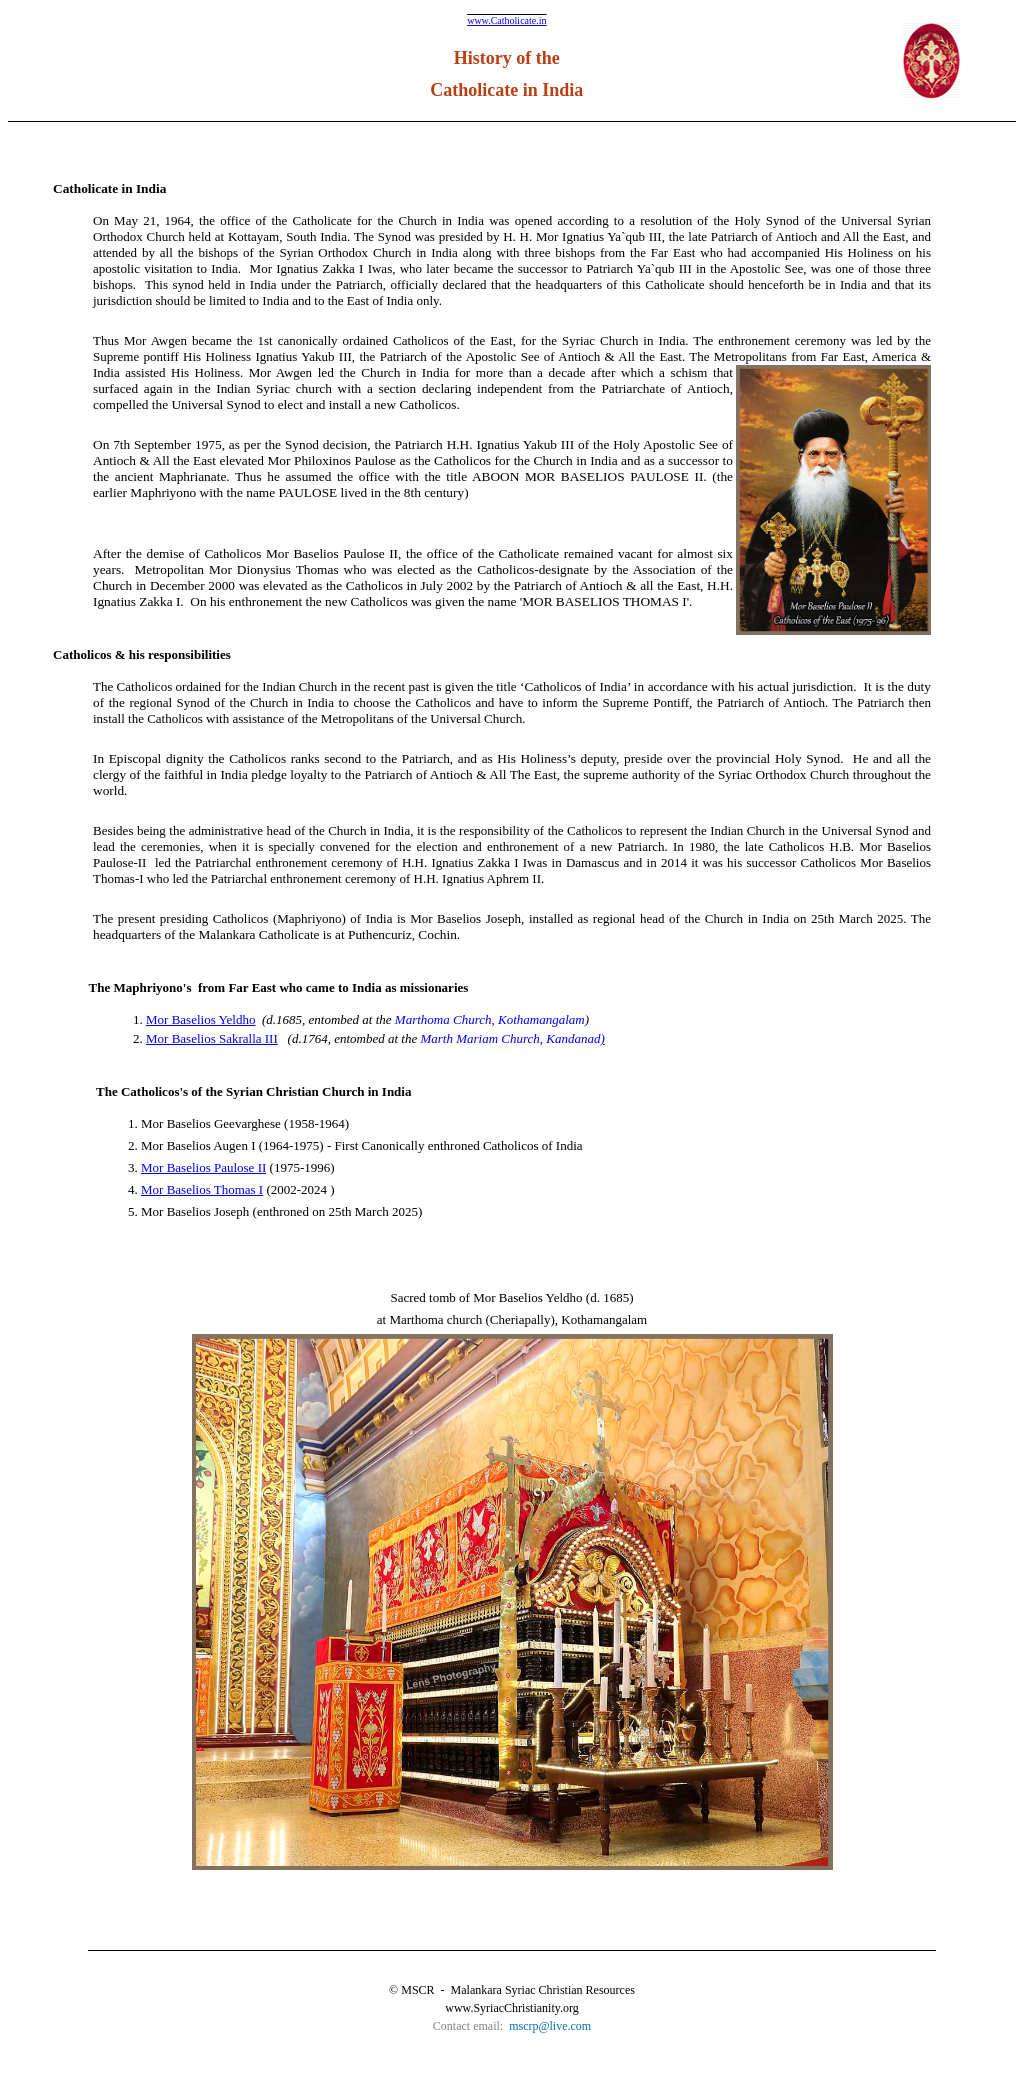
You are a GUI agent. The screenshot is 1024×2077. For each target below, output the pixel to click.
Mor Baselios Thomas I (202, 1189)
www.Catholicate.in (506, 20)
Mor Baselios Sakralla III (212, 1038)
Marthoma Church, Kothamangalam (490, 1019)
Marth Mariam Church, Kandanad (510, 1038)
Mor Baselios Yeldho (200, 1019)
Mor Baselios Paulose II (203, 1167)
